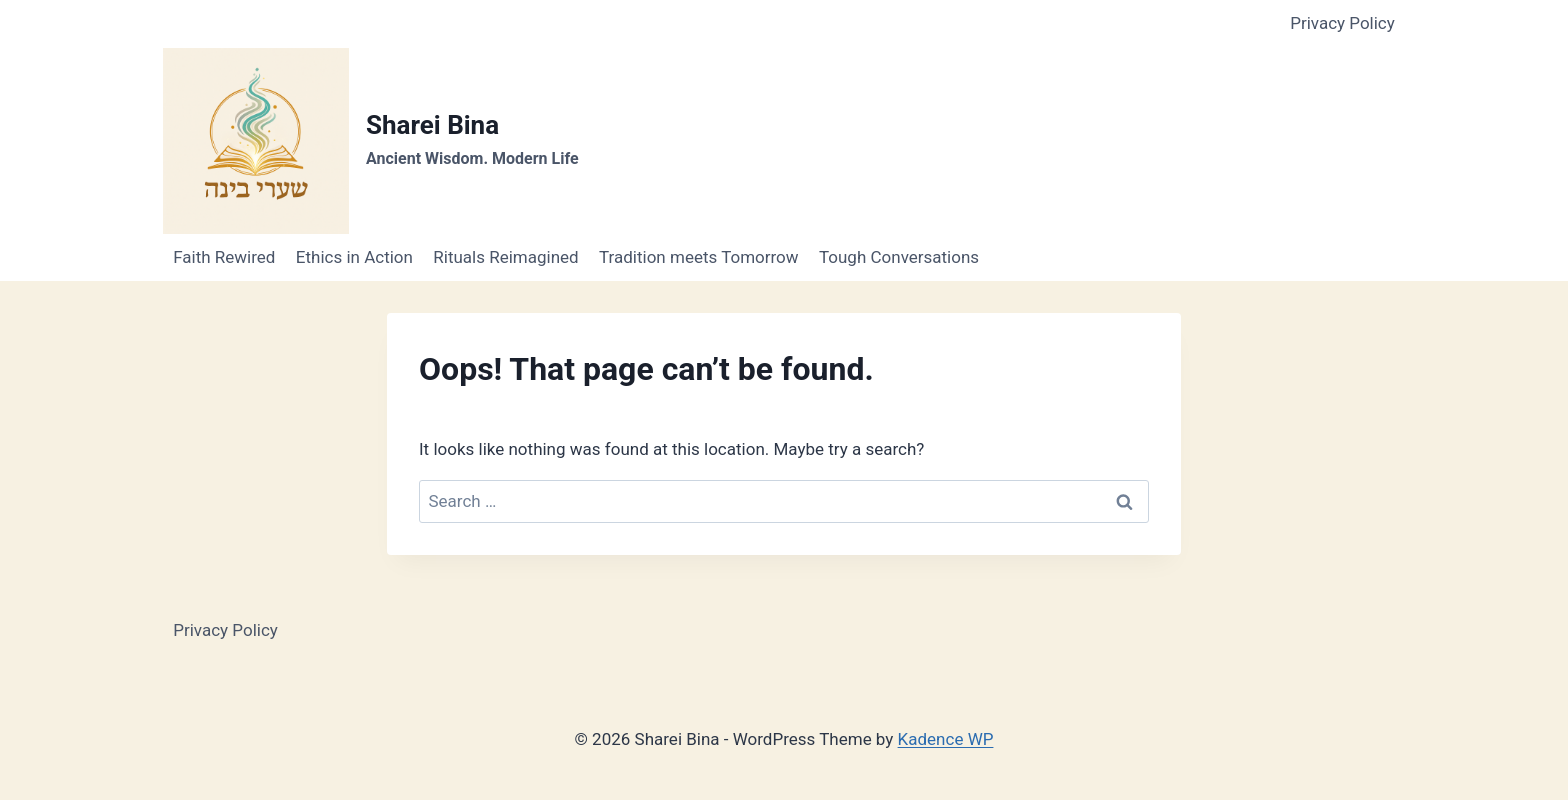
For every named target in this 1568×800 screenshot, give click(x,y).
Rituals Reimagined (505, 257)
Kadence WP (946, 739)
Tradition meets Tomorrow (699, 257)
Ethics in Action (354, 257)
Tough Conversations (899, 257)
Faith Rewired (224, 257)
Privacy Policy (1342, 23)
